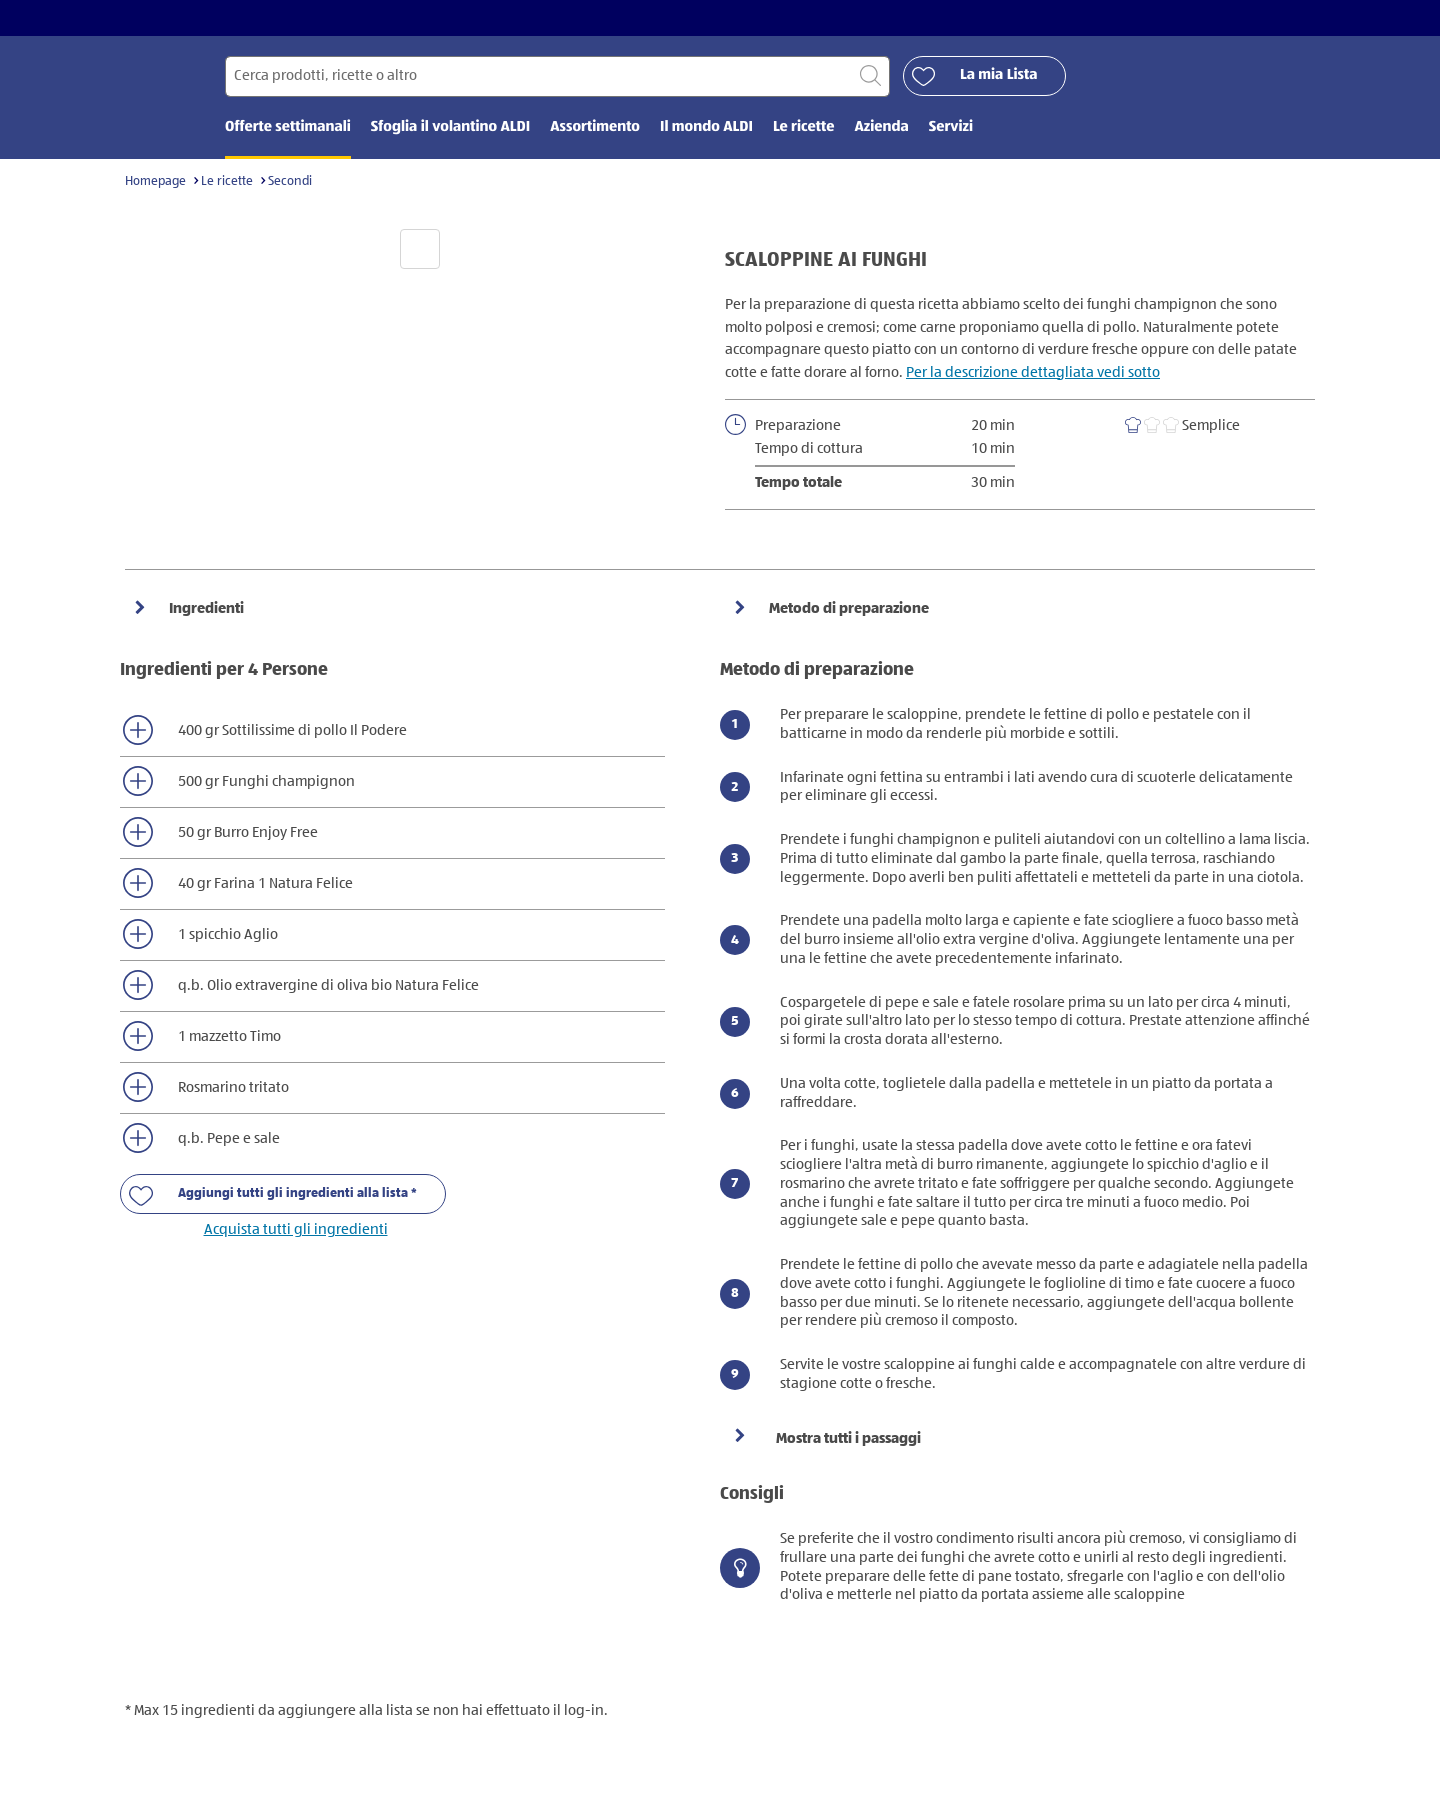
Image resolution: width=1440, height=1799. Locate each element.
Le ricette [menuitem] (804, 127)
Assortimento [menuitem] (595, 127)
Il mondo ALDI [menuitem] (706, 127)
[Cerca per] (557, 76)
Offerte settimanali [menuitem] (288, 127)
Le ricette (227, 181)
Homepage (155, 181)
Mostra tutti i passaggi (848, 1438)
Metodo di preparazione (847, 608)
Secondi (290, 181)
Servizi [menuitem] (951, 127)
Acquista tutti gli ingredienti (296, 1229)
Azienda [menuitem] (881, 127)
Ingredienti (205, 608)
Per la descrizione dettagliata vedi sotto (1033, 372)
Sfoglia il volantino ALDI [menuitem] (450, 127)
